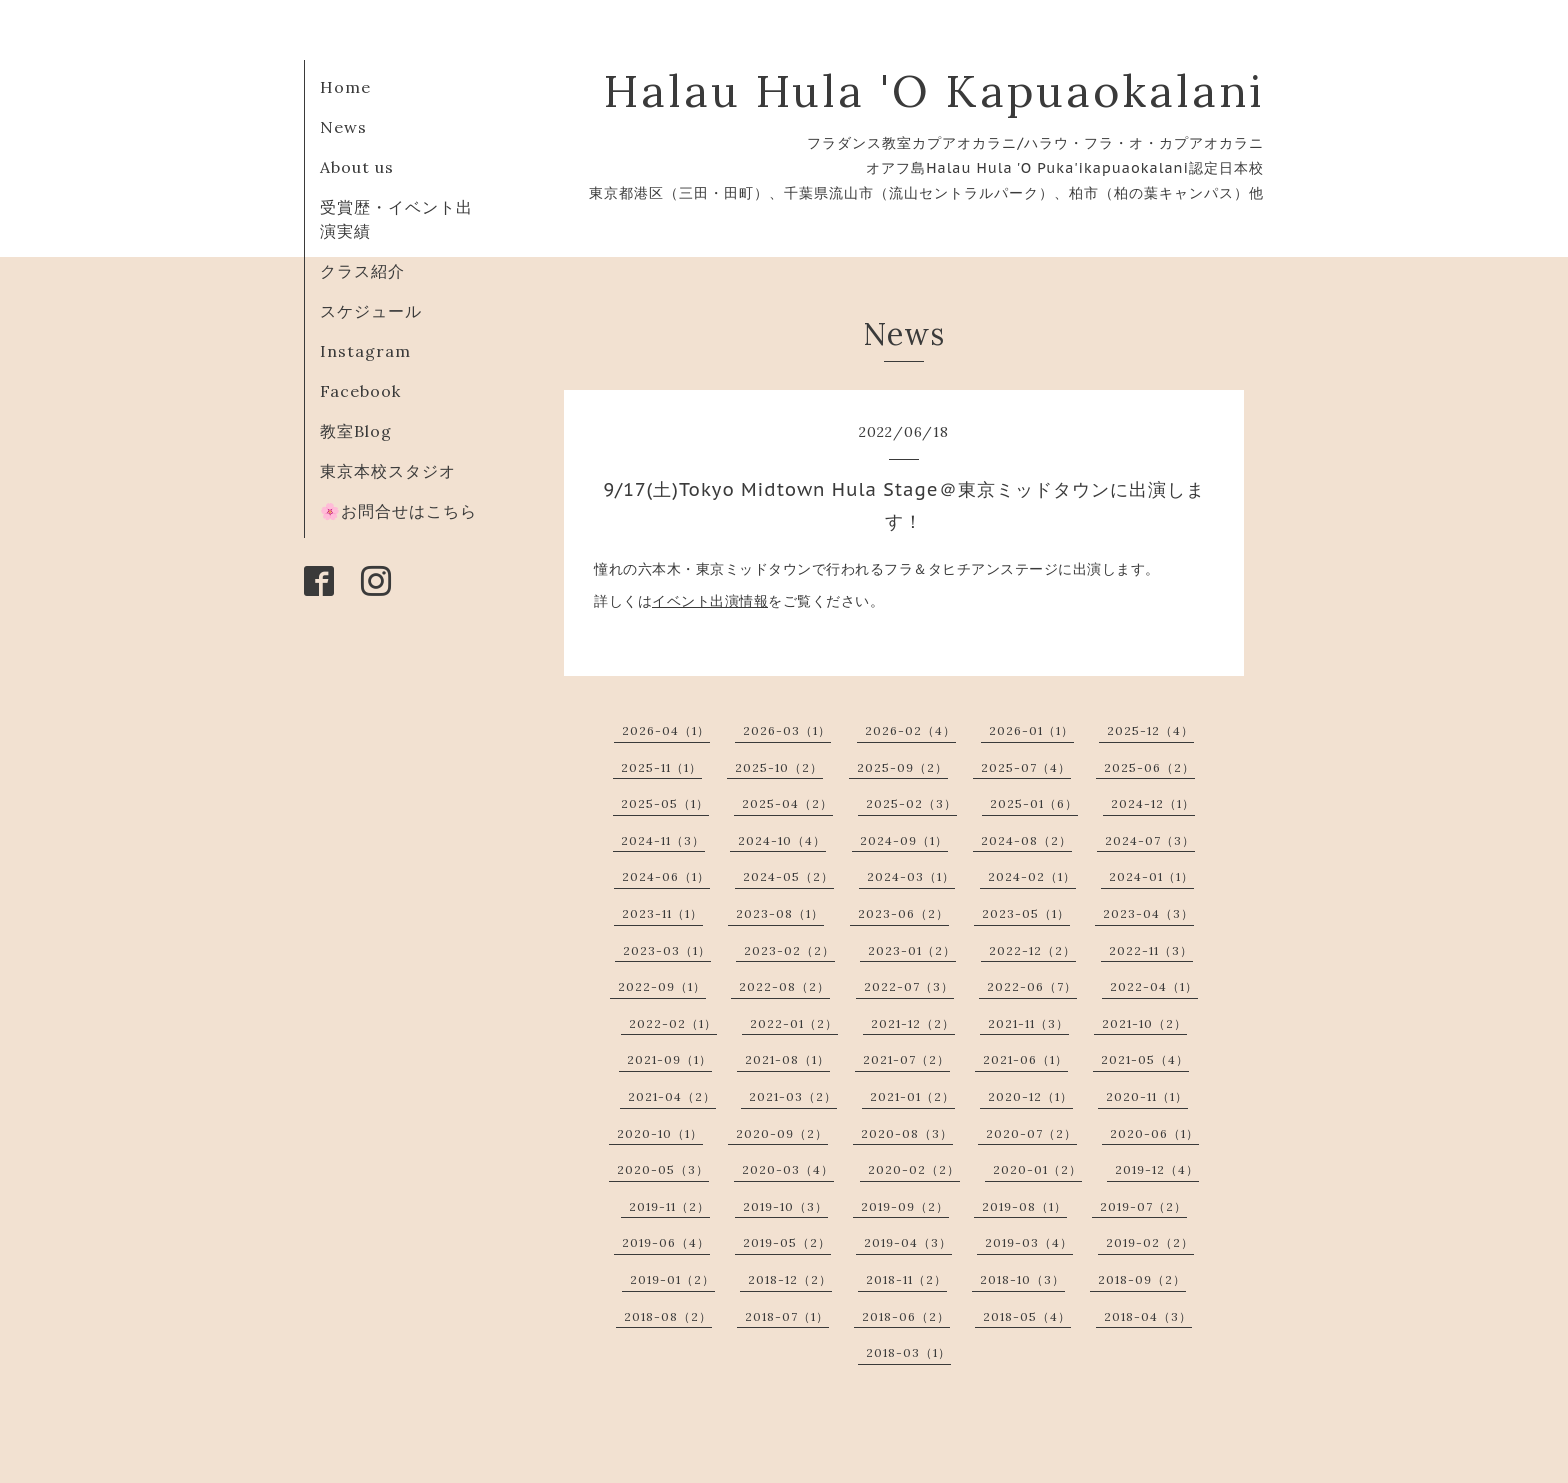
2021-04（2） (672, 1096)
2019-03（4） (1029, 1242)
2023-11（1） (662, 913)
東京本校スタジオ (388, 471)
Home (345, 87)
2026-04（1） (666, 730)
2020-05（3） (663, 1169)
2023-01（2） (912, 950)
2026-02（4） (910, 730)
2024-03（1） (911, 876)
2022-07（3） (909, 986)
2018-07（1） (787, 1316)
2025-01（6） (1034, 803)
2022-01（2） (794, 1023)
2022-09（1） (662, 986)
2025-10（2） (779, 767)
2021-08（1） (787, 1059)
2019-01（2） (672, 1279)
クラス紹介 (362, 271)
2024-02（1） (1032, 876)
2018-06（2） (906, 1316)
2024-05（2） (788, 876)
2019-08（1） (1024, 1206)
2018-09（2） (1142, 1279)
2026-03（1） (787, 730)
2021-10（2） (1144, 1023)
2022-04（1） (1154, 986)
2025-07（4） (1026, 767)
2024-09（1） (904, 840)
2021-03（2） (793, 1096)
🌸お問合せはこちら (398, 511)
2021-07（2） (906, 1059)
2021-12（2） (913, 1023)
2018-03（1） (908, 1352)
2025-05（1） (665, 803)
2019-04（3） (908, 1242)
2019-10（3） (785, 1206)
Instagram (365, 351)
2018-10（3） (1022, 1279)
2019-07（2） (1143, 1206)
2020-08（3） (907, 1133)
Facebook (360, 391)
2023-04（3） (1148, 913)
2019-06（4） (666, 1242)
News (343, 127)
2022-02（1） (673, 1023)
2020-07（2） (1031, 1133)
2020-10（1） (660, 1133)
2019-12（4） (1157, 1169)
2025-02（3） (911, 803)
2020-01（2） (1037, 1169)
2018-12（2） (790, 1279)
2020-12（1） (1030, 1096)
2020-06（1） (1154, 1133)
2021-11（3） (1028, 1023)
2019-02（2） (1150, 1242)
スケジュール (371, 311)
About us (357, 167)
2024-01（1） (1151, 876)
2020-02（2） (914, 1169)
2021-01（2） (912, 1096)
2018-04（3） (1148, 1316)
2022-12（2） (1032, 950)
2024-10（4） (782, 840)
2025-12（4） (1150, 730)
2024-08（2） (1026, 840)
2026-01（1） (1031, 730)
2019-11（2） (669, 1206)
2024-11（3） (663, 840)
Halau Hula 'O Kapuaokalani (934, 90)
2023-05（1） (1026, 913)
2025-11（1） (661, 767)
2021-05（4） (1145, 1059)
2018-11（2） (906, 1279)
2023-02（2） (789, 950)
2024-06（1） (666, 876)
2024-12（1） (1153, 803)
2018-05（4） (1027, 1316)
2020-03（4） (788, 1169)
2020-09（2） (782, 1133)
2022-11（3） (1151, 950)
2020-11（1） (1147, 1096)
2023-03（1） (667, 950)
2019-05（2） (787, 1242)
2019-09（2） (905, 1206)
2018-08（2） (668, 1316)
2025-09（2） (902, 767)
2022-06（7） (1032, 986)
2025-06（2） (1149, 767)
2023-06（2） (903, 913)
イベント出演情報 (710, 601)
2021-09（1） (669, 1059)
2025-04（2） (787, 803)
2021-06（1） (1025, 1059)
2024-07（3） (1150, 840)
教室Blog (356, 431)
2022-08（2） (784, 986)
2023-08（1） (780, 913)
